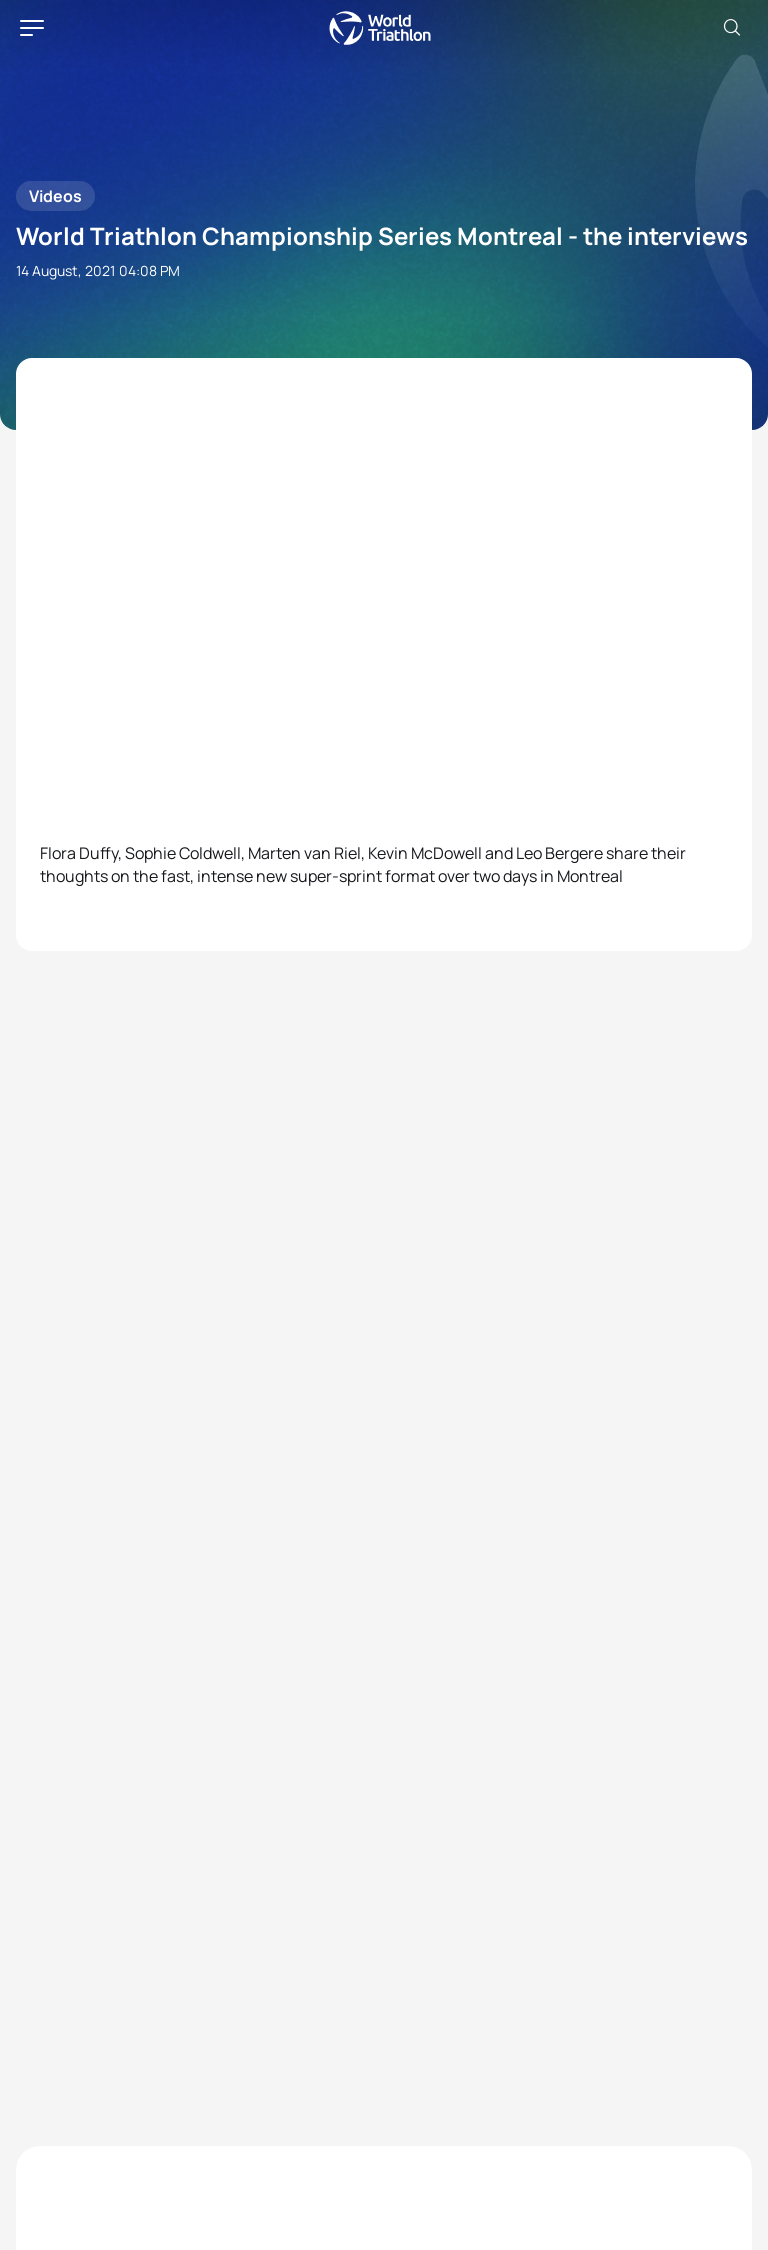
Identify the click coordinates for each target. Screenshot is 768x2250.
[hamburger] (32, 28)
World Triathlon (380, 28)
